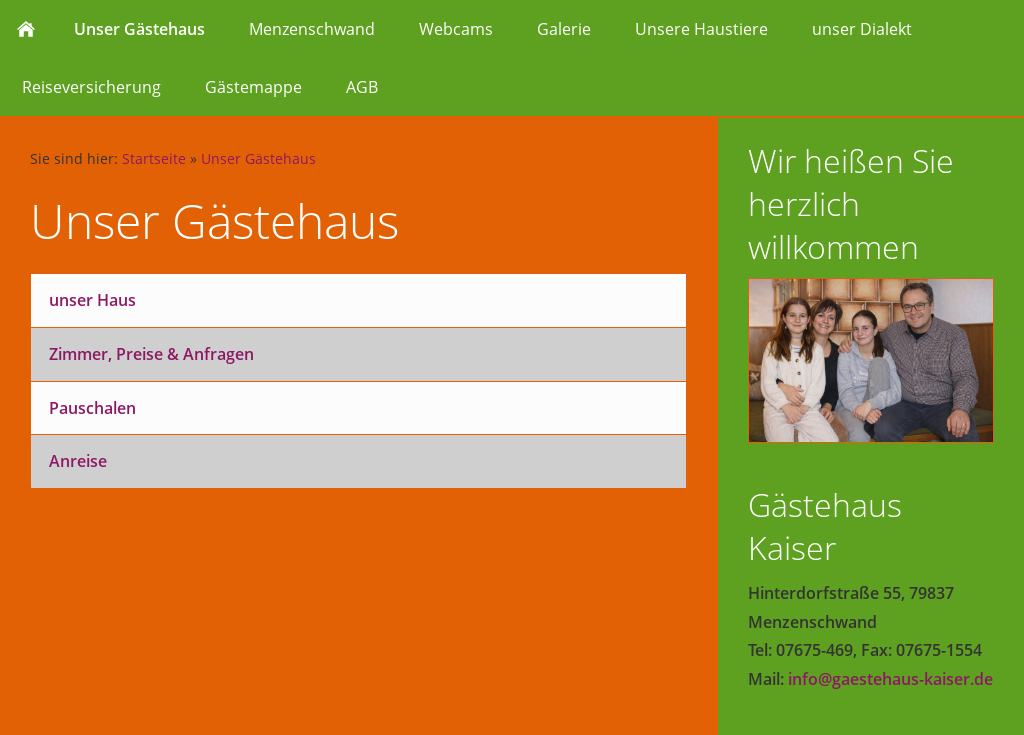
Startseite (154, 158)
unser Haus (92, 300)
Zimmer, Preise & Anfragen (151, 354)
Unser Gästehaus (258, 158)
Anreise (78, 461)
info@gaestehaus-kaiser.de (890, 679)
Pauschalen (92, 408)
